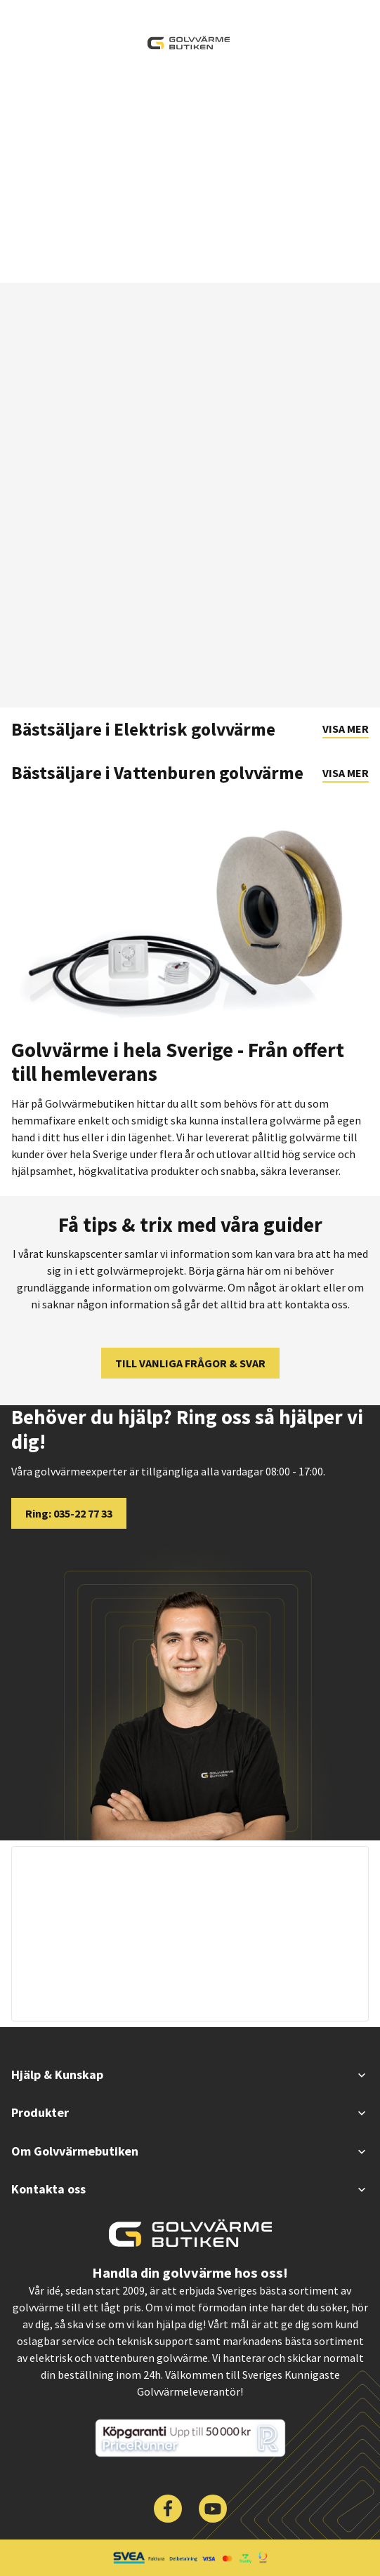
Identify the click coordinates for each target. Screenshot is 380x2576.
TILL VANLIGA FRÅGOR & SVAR (190, 1363)
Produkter (190, 2112)
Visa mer (345, 729)
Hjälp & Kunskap (190, 2074)
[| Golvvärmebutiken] (189, 43)
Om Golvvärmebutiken (190, 2151)
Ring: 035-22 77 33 (68, 1513)
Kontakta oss (190, 2189)
